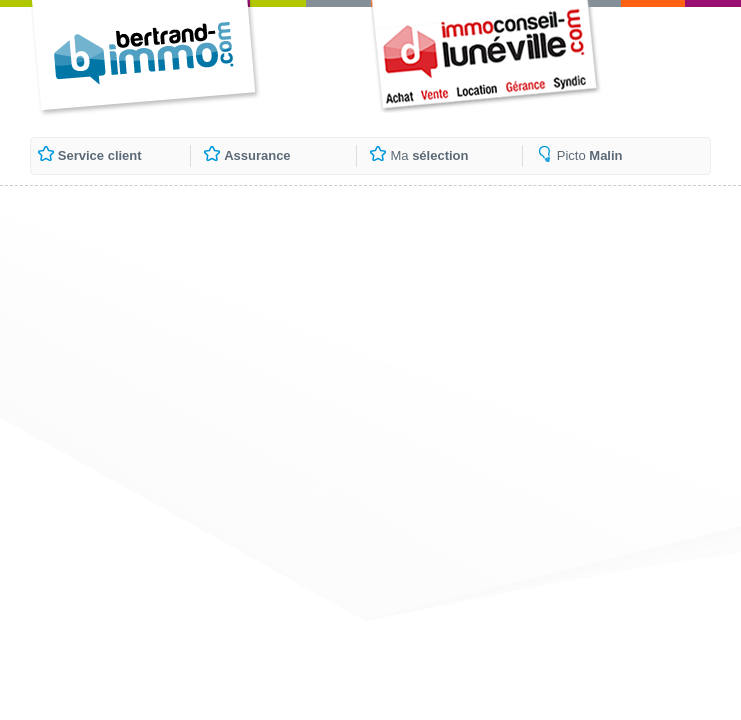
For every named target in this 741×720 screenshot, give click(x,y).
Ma (429, 155)
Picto (590, 155)
